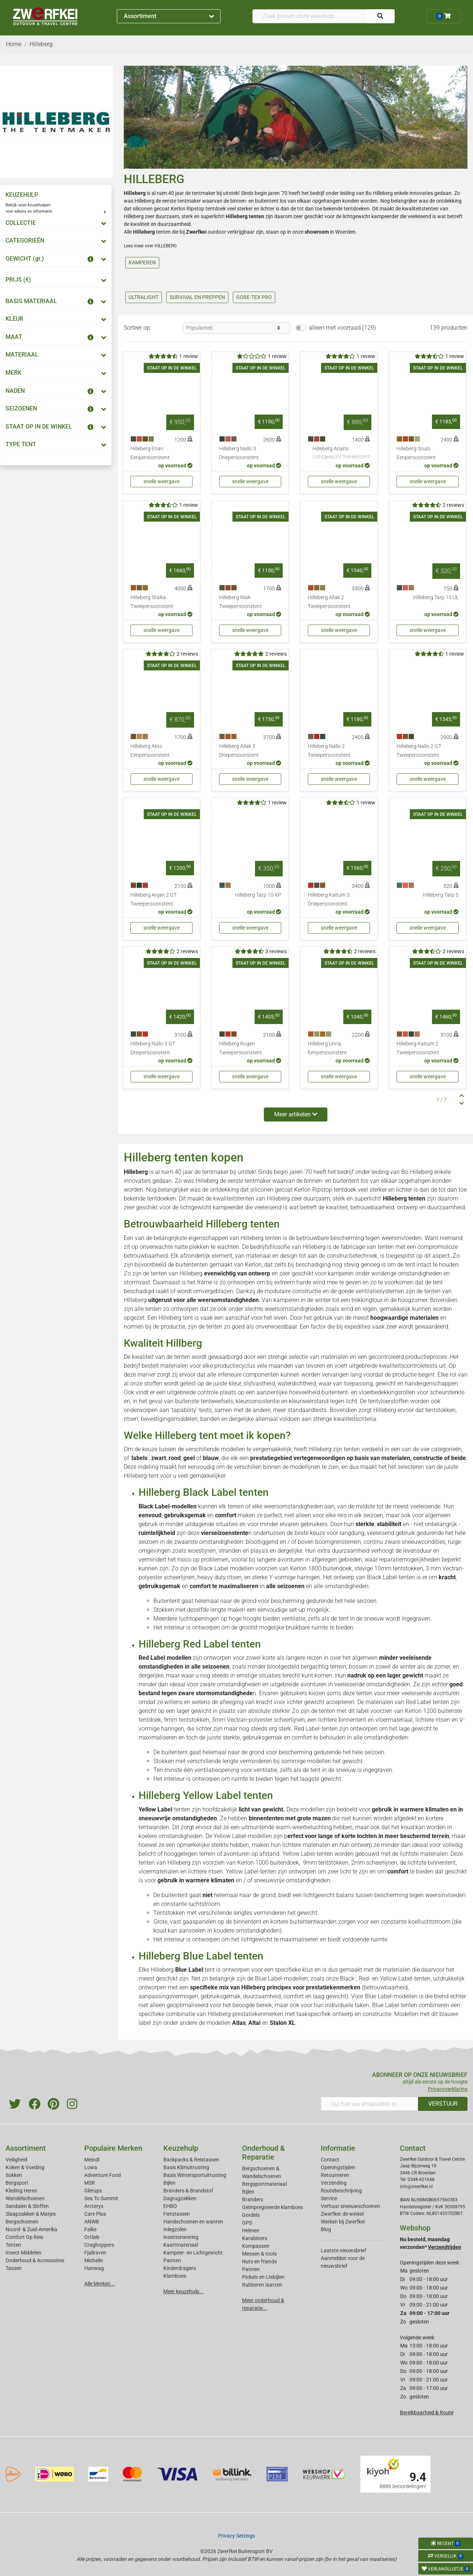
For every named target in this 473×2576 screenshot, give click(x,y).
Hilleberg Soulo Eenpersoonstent (416, 453)
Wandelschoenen (25, 2198)
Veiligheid (16, 2160)
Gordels (251, 2215)
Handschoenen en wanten (193, 2222)
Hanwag (94, 2268)
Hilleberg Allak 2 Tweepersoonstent (329, 601)
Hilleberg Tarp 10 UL (436, 597)
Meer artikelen (295, 1114)
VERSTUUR (442, 2103)
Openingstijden (338, 2167)
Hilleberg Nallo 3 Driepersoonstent (239, 453)
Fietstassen (176, 2214)
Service (329, 2198)
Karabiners (254, 2238)
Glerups (93, 2191)
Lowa (90, 2167)
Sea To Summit (101, 2198)
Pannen (251, 2269)
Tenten (13, 2245)
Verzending (334, 2183)
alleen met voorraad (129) (342, 327)
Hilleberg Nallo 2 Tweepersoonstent (329, 750)
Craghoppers (99, 2245)
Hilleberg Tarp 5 (441, 895)
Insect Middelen (23, 2253)
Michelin (93, 2260)
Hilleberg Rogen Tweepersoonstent (240, 1048)
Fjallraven (95, 2253)
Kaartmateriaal (180, 2245)
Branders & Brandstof (188, 2191)
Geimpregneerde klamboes (272, 2207)
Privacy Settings (236, 2536)
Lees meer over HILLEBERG (150, 245)
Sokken (14, 2175)
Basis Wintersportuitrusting (194, 2175)
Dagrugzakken (180, 2198)
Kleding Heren (21, 2191)
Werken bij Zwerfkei (343, 2222)
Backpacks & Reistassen (191, 2160)
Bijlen (169, 2183)
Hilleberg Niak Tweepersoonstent (240, 601)
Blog (326, 2229)
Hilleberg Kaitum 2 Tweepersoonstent (418, 1048)
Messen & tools (259, 2254)
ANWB (91, 2222)
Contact (330, 2160)
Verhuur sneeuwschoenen (350, 2206)
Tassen (14, 2268)
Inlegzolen (175, 2229)
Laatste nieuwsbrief (343, 2250)
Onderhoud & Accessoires (35, 2260)
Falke (90, 2229)
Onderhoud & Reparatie (263, 2152)
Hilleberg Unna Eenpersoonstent (327, 1048)
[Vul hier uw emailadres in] (369, 2104)
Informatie (338, 2148)
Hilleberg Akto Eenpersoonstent (150, 750)
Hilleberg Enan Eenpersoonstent (150, 453)
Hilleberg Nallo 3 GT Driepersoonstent (152, 1048)
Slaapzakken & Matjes (31, 2214)
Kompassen (255, 2246)
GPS (247, 2223)
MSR (89, 2183)
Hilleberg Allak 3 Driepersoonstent (239, 750)
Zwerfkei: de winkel (342, 2214)
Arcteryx (93, 2206)
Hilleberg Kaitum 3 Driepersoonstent (329, 899)
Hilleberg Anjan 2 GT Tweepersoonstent (153, 899)
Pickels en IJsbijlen (263, 2277)
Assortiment (169, 16)
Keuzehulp (180, 2148)
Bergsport (17, 2183)
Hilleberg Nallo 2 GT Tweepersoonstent (419, 750)
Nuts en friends (259, 2261)
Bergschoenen (22, 2222)
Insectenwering (180, 2237)
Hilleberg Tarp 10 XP (258, 895)
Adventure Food (102, 2175)
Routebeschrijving (341, 2191)
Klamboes (174, 2276)
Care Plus (95, 2214)
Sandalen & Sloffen (27, 2206)
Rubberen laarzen (262, 2285)
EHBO (170, 2206)
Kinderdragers (179, 2268)
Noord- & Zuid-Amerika (31, 2229)
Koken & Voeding (25, 2167)
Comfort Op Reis (24, 2237)
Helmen (250, 2230)
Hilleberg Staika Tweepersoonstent (151, 601)
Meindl (91, 2160)
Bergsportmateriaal (264, 2184)
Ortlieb (91, 2237)
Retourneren (335, 2175)
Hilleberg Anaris (341, 453)
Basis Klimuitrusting (186, 2167)
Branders (252, 2199)
